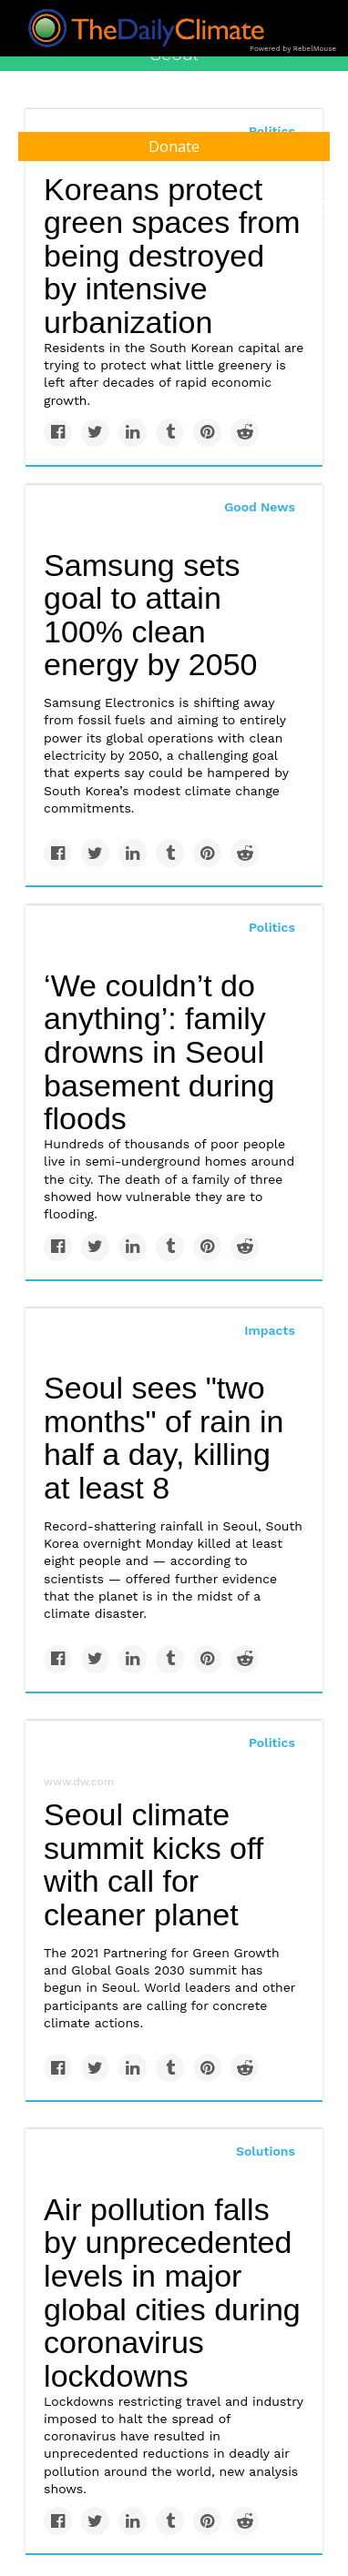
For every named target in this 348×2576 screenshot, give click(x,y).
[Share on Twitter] (95, 433)
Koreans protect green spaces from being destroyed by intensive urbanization (172, 256)
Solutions (265, 2151)
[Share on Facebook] (58, 433)
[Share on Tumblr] (170, 433)
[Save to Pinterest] (207, 433)
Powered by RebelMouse (293, 49)
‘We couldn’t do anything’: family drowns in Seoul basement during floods (159, 1052)
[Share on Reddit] (244, 433)
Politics (272, 927)
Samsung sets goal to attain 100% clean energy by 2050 (150, 615)
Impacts (269, 1330)
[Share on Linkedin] (132, 433)
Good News (259, 507)
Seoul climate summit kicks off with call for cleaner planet (153, 1864)
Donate (174, 146)
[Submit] (322, 207)
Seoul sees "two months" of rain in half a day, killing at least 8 (163, 1437)
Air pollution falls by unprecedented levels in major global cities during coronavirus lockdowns (172, 2292)
